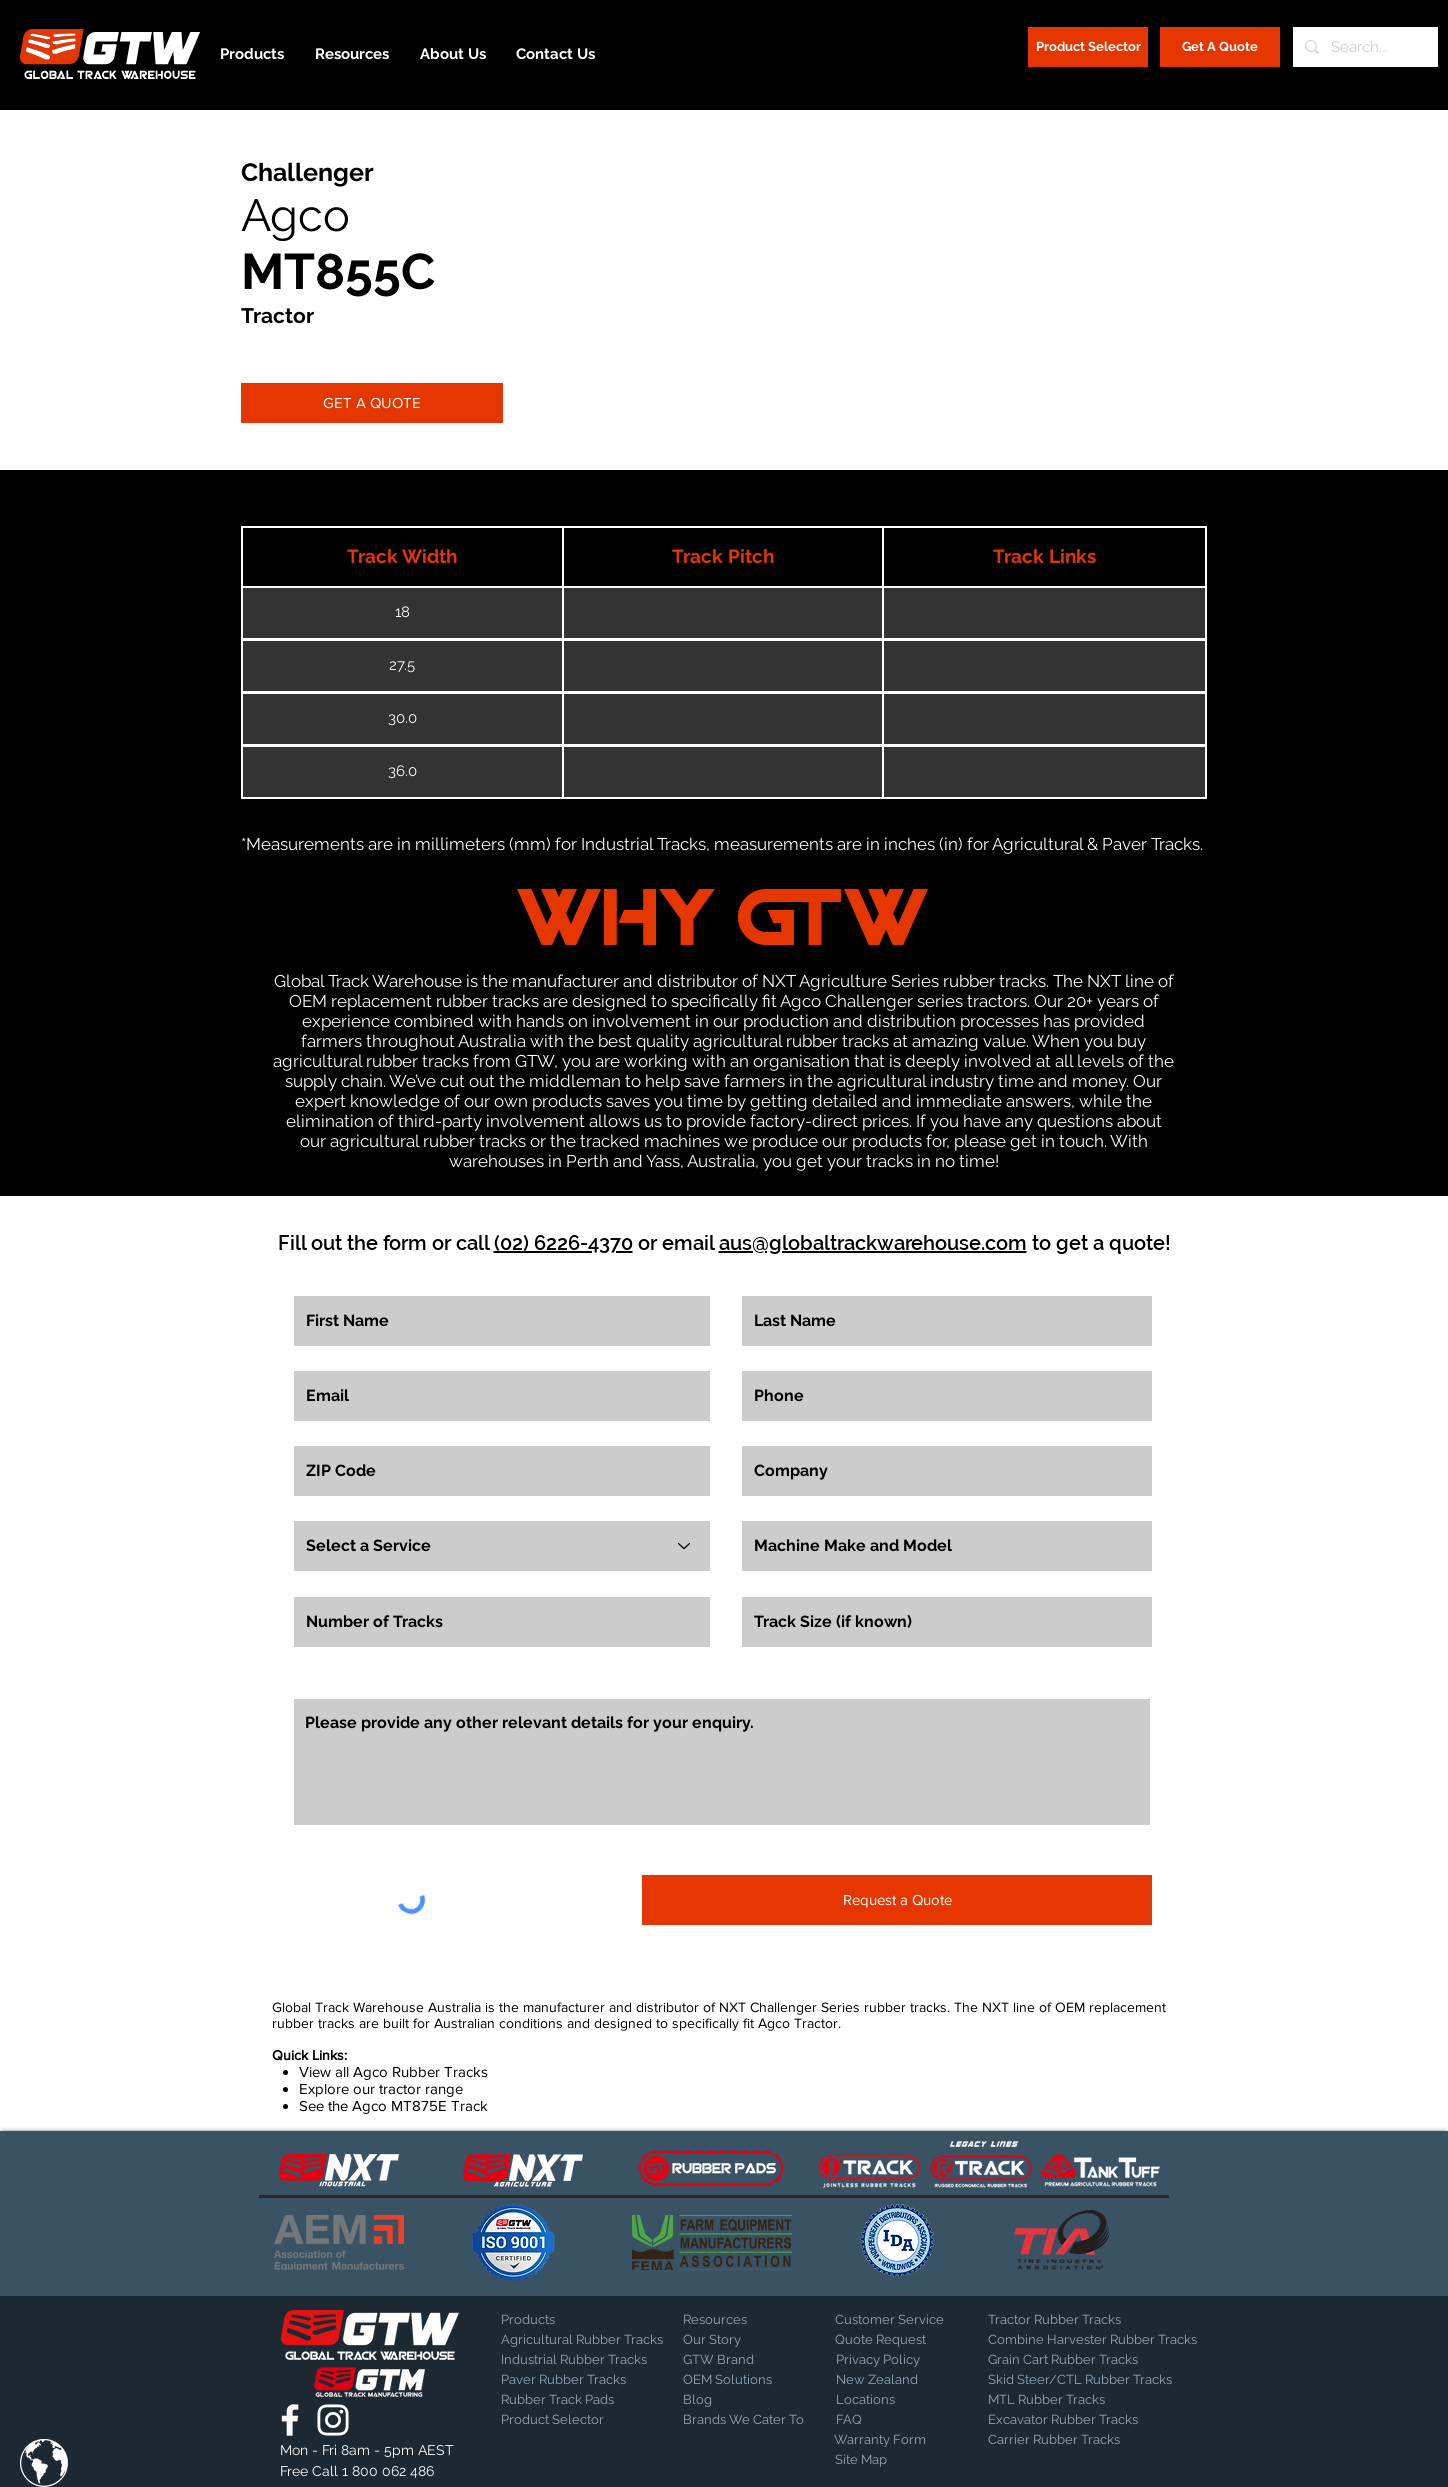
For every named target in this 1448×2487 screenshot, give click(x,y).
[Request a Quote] (897, 1900)
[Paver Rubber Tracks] (571, 2380)
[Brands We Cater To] (745, 2420)
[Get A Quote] (1220, 47)
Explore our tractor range (381, 2088)
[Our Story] (735, 2340)
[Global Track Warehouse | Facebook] (290, 2420)
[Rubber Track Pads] (571, 2400)
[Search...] (1363, 47)
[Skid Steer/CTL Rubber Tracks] (1100, 2380)
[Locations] (888, 2400)
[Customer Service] (905, 2320)
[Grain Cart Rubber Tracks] (1068, 2360)
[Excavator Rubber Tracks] (1084, 2420)
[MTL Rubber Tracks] (1100, 2400)
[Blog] (733, 2400)
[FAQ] (906, 2420)
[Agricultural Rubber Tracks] (582, 2340)
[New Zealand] (906, 2380)
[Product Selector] (1088, 47)
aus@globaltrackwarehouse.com (873, 1243)
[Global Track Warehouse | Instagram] (333, 2420)
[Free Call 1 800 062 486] (369, 2472)
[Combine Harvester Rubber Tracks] (1092, 2340)
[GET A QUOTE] (372, 403)
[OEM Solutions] (735, 2380)
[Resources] (753, 2320)
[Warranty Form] (884, 2440)
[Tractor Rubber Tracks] (1058, 2320)
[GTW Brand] (733, 2360)
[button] (44, 2463)
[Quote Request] (905, 2340)
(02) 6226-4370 (563, 1243)
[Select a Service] (502, 1546)
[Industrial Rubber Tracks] (574, 2360)
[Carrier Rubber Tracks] (1078, 2440)
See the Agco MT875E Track (393, 2105)
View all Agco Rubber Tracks (393, 2071)
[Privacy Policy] (886, 2360)
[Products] (571, 2320)
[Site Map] (885, 2460)
